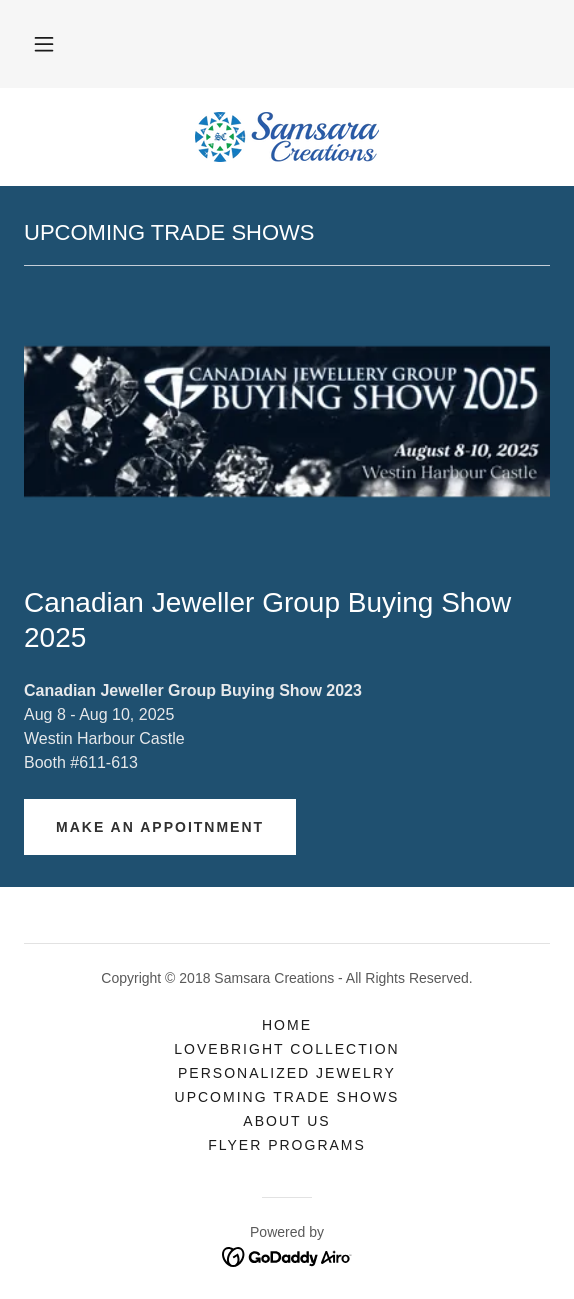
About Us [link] (286, 1121)
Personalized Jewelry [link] (287, 1073)
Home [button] (287, 1025)
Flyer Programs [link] (287, 1145)
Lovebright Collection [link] (286, 1049)
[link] (287, 137)
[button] (44, 44)
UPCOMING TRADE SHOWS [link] (287, 1097)
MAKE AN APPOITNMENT (160, 827)
